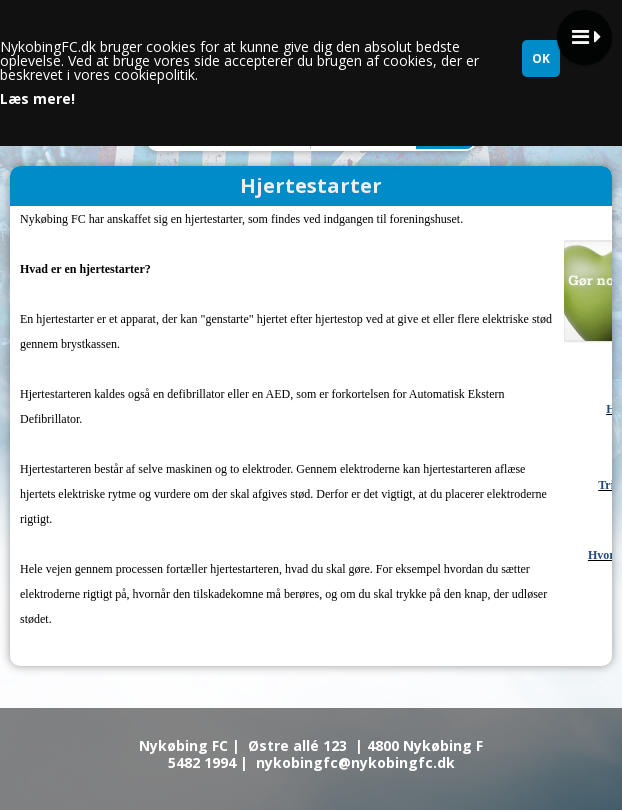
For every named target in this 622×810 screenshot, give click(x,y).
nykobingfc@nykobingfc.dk (355, 762)
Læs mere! (37, 99)
